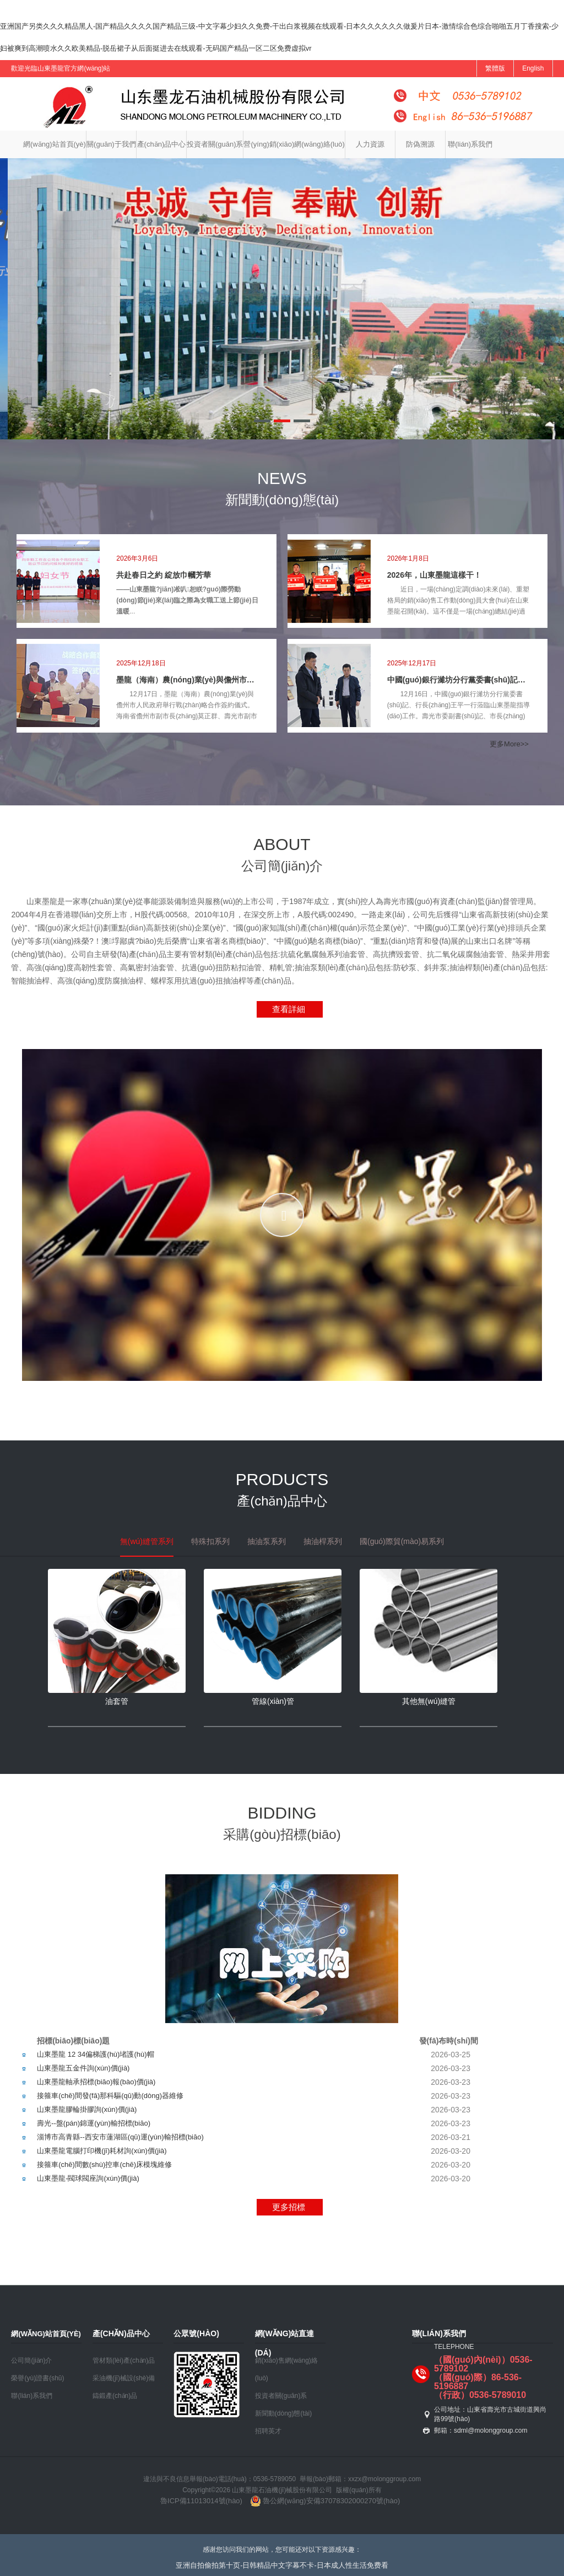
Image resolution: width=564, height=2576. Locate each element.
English (533, 68)
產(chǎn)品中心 (161, 144)
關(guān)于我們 (111, 144)
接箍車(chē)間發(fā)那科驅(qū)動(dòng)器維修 (110, 2095)
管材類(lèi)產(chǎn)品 (124, 2360)
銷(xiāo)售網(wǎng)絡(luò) (286, 2369)
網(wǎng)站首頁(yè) (54, 144)
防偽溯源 (420, 144)
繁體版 (495, 68)
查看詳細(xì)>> (281, 1011)
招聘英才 (268, 2431)
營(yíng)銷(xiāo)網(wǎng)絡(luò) (293, 144)
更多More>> (508, 744)
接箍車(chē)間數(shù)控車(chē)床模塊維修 (104, 2164)
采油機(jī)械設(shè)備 (124, 2378)
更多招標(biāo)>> (281, 2209)
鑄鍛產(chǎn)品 (115, 2396)
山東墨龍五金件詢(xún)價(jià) (83, 2068)
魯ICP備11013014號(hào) (201, 2501)
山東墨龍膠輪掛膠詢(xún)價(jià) (87, 2109)
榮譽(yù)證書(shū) (37, 2378)
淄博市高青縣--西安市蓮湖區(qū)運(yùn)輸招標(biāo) (120, 2137)
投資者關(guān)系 (215, 144)
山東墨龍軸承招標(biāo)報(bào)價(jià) (96, 2082)
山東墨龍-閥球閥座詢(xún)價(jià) (88, 2178)
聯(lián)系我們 (470, 144)
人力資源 (370, 144)
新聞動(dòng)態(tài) (283, 2413)
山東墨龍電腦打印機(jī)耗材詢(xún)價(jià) (101, 2151)
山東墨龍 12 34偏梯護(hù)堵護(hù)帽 (95, 2054)
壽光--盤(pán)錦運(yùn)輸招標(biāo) (93, 2123)
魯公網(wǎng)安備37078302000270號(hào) (324, 2501)
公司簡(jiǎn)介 (31, 2360)
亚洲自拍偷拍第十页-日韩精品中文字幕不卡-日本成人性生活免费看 (282, 2565)
